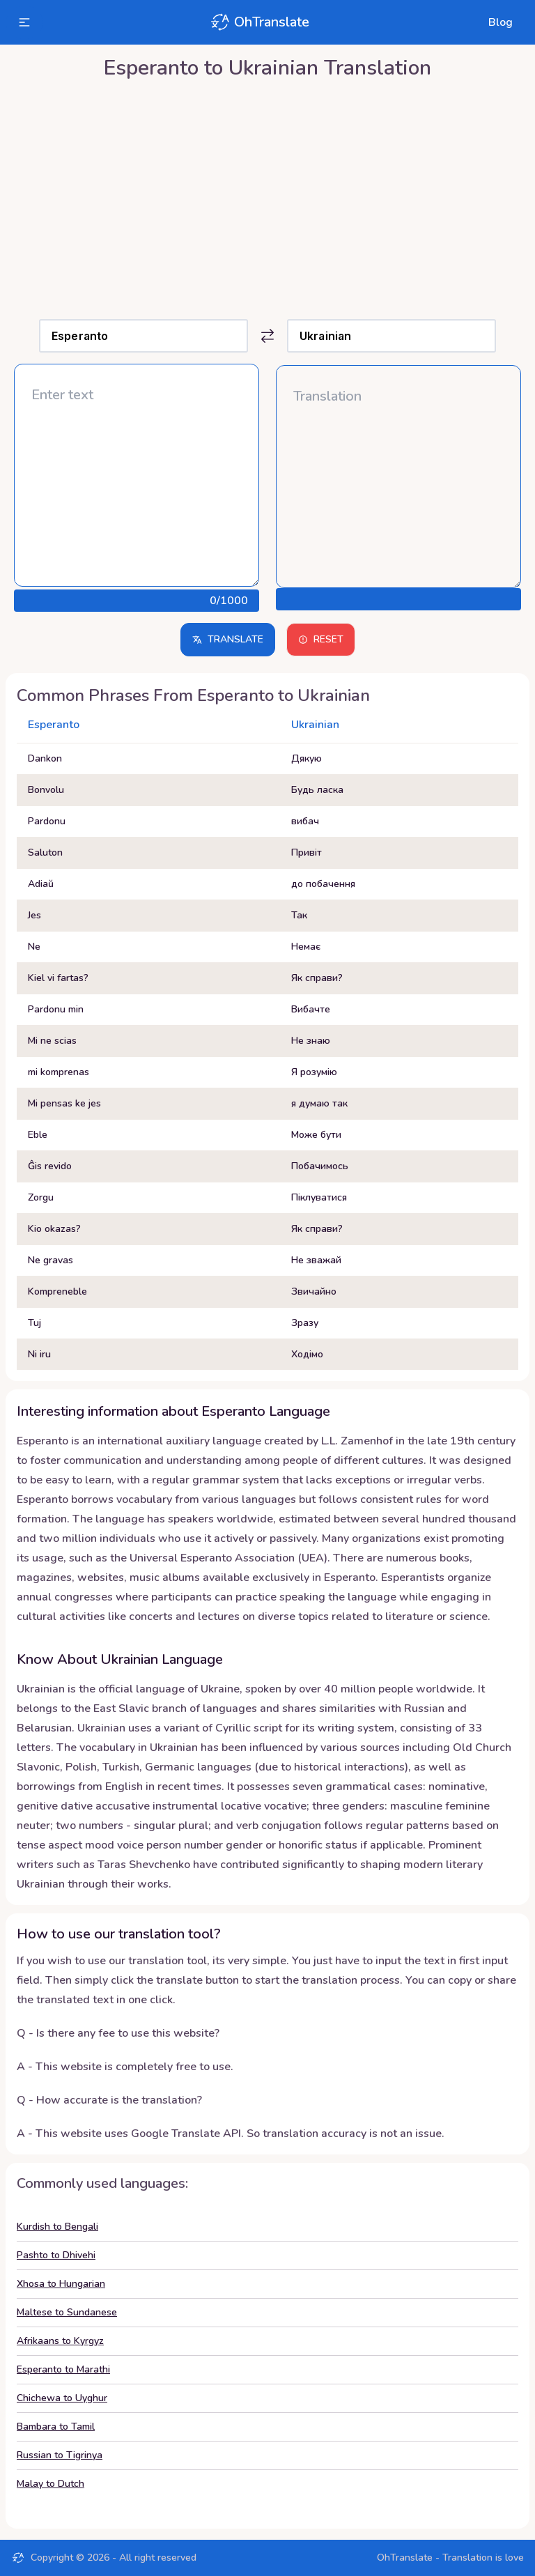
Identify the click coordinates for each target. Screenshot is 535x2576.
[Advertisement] (267, 195)
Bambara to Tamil (56, 2426)
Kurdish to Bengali (57, 2226)
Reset (320, 639)
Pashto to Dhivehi (56, 2255)
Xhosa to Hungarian (61, 2283)
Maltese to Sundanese (67, 2312)
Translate (227, 639)
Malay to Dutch (50, 2483)
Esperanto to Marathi (63, 2369)
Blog (500, 22)
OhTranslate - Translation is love (450, 2557)
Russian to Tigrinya (59, 2455)
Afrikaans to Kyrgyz (60, 2340)
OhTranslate (259, 22)
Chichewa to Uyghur (62, 2398)
